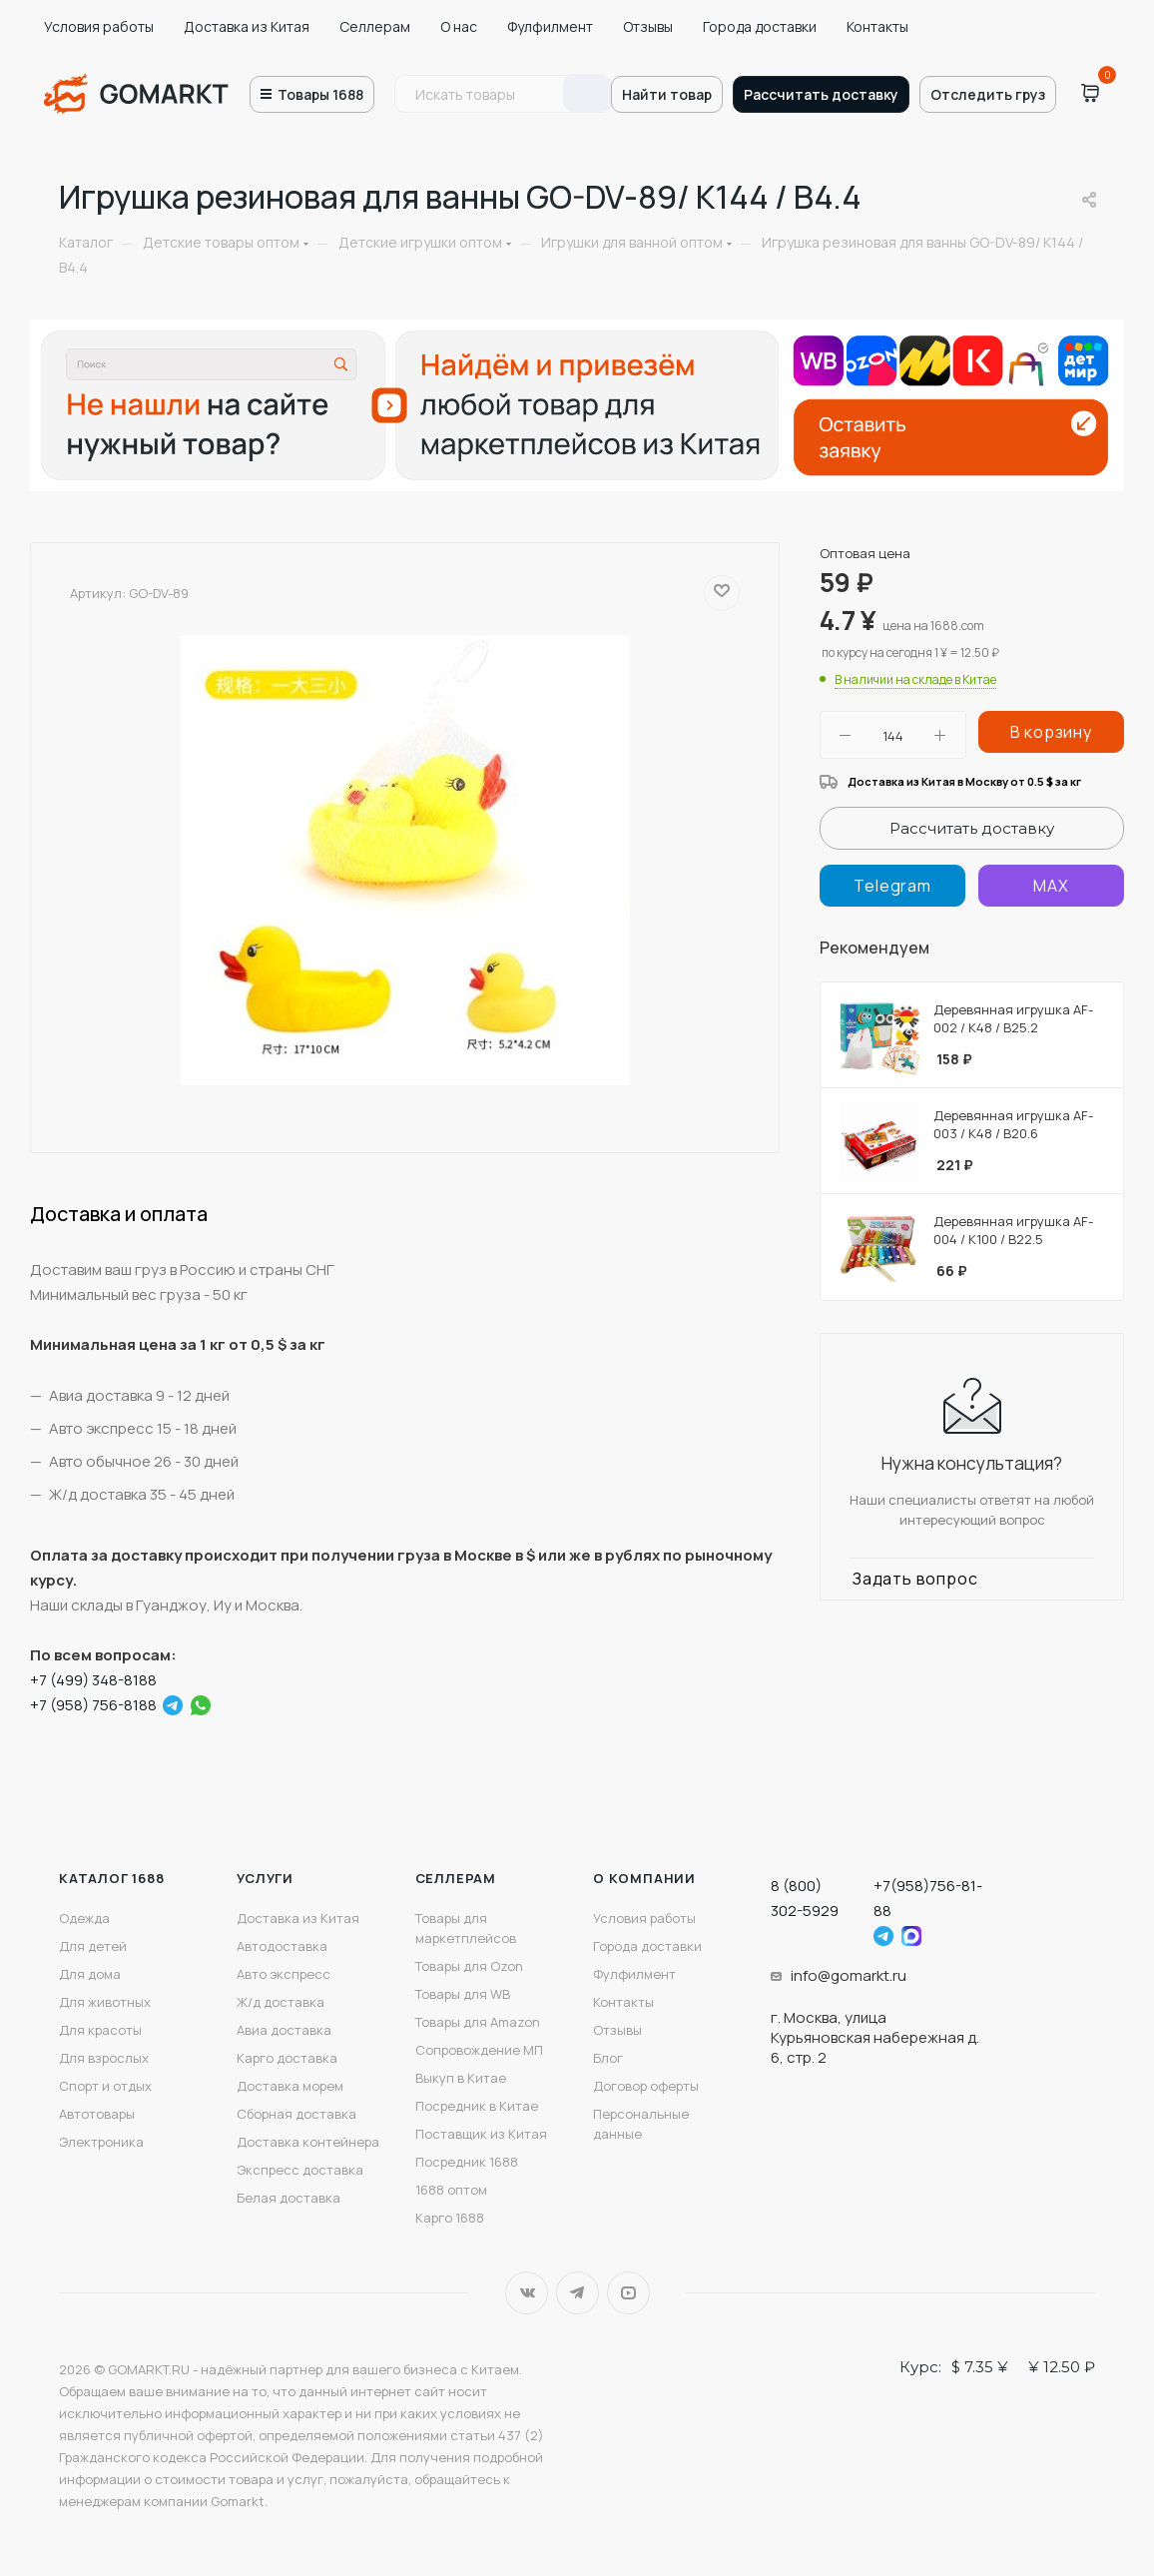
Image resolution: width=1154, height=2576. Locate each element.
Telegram (577, 2292)
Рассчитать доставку (821, 94)
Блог (608, 2058)
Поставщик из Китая (481, 2134)
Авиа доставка (284, 2030)
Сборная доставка (296, 2114)
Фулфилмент (550, 26)
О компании (644, 1878)
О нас (458, 26)
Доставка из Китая (246, 26)
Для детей (93, 1946)
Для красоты (100, 2030)
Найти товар (667, 94)
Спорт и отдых (105, 2086)
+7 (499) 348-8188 (93, 1679)
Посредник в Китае (476, 2106)
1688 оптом (451, 2190)
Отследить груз (987, 94)
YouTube (628, 2292)
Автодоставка (282, 1946)
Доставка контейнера (308, 2142)
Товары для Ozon (469, 1966)
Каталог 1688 (112, 1878)
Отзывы (648, 26)
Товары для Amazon (477, 2022)
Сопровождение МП (479, 2050)
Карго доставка (287, 2058)
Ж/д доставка (280, 2002)
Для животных (105, 2002)
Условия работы (99, 26)
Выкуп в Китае (460, 2078)
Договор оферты (646, 2086)
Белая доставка (288, 2198)
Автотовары (97, 2114)
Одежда (84, 1918)
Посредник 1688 (466, 2162)
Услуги (265, 1878)
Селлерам (374, 26)
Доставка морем (290, 2086)
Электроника (101, 2142)
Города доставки (760, 26)
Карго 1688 (449, 2218)
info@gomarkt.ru (848, 1975)
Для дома (90, 1974)
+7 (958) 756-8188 (93, 1704)
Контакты (877, 26)
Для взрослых (104, 2058)
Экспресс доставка (300, 2170)
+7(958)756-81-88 (927, 1898)
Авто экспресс (283, 1974)
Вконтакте (526, 2292)
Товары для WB (462, 1994)
